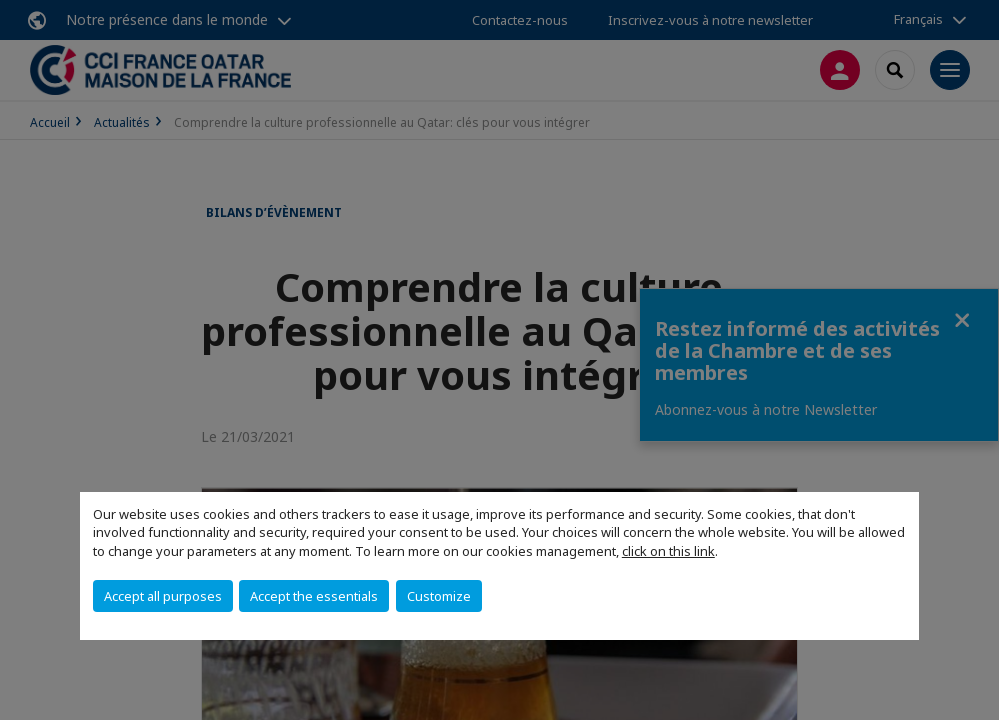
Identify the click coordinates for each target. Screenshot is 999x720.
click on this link (668, 551)
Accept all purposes (163, 596)
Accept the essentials (314, 596)
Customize (439, 596)
